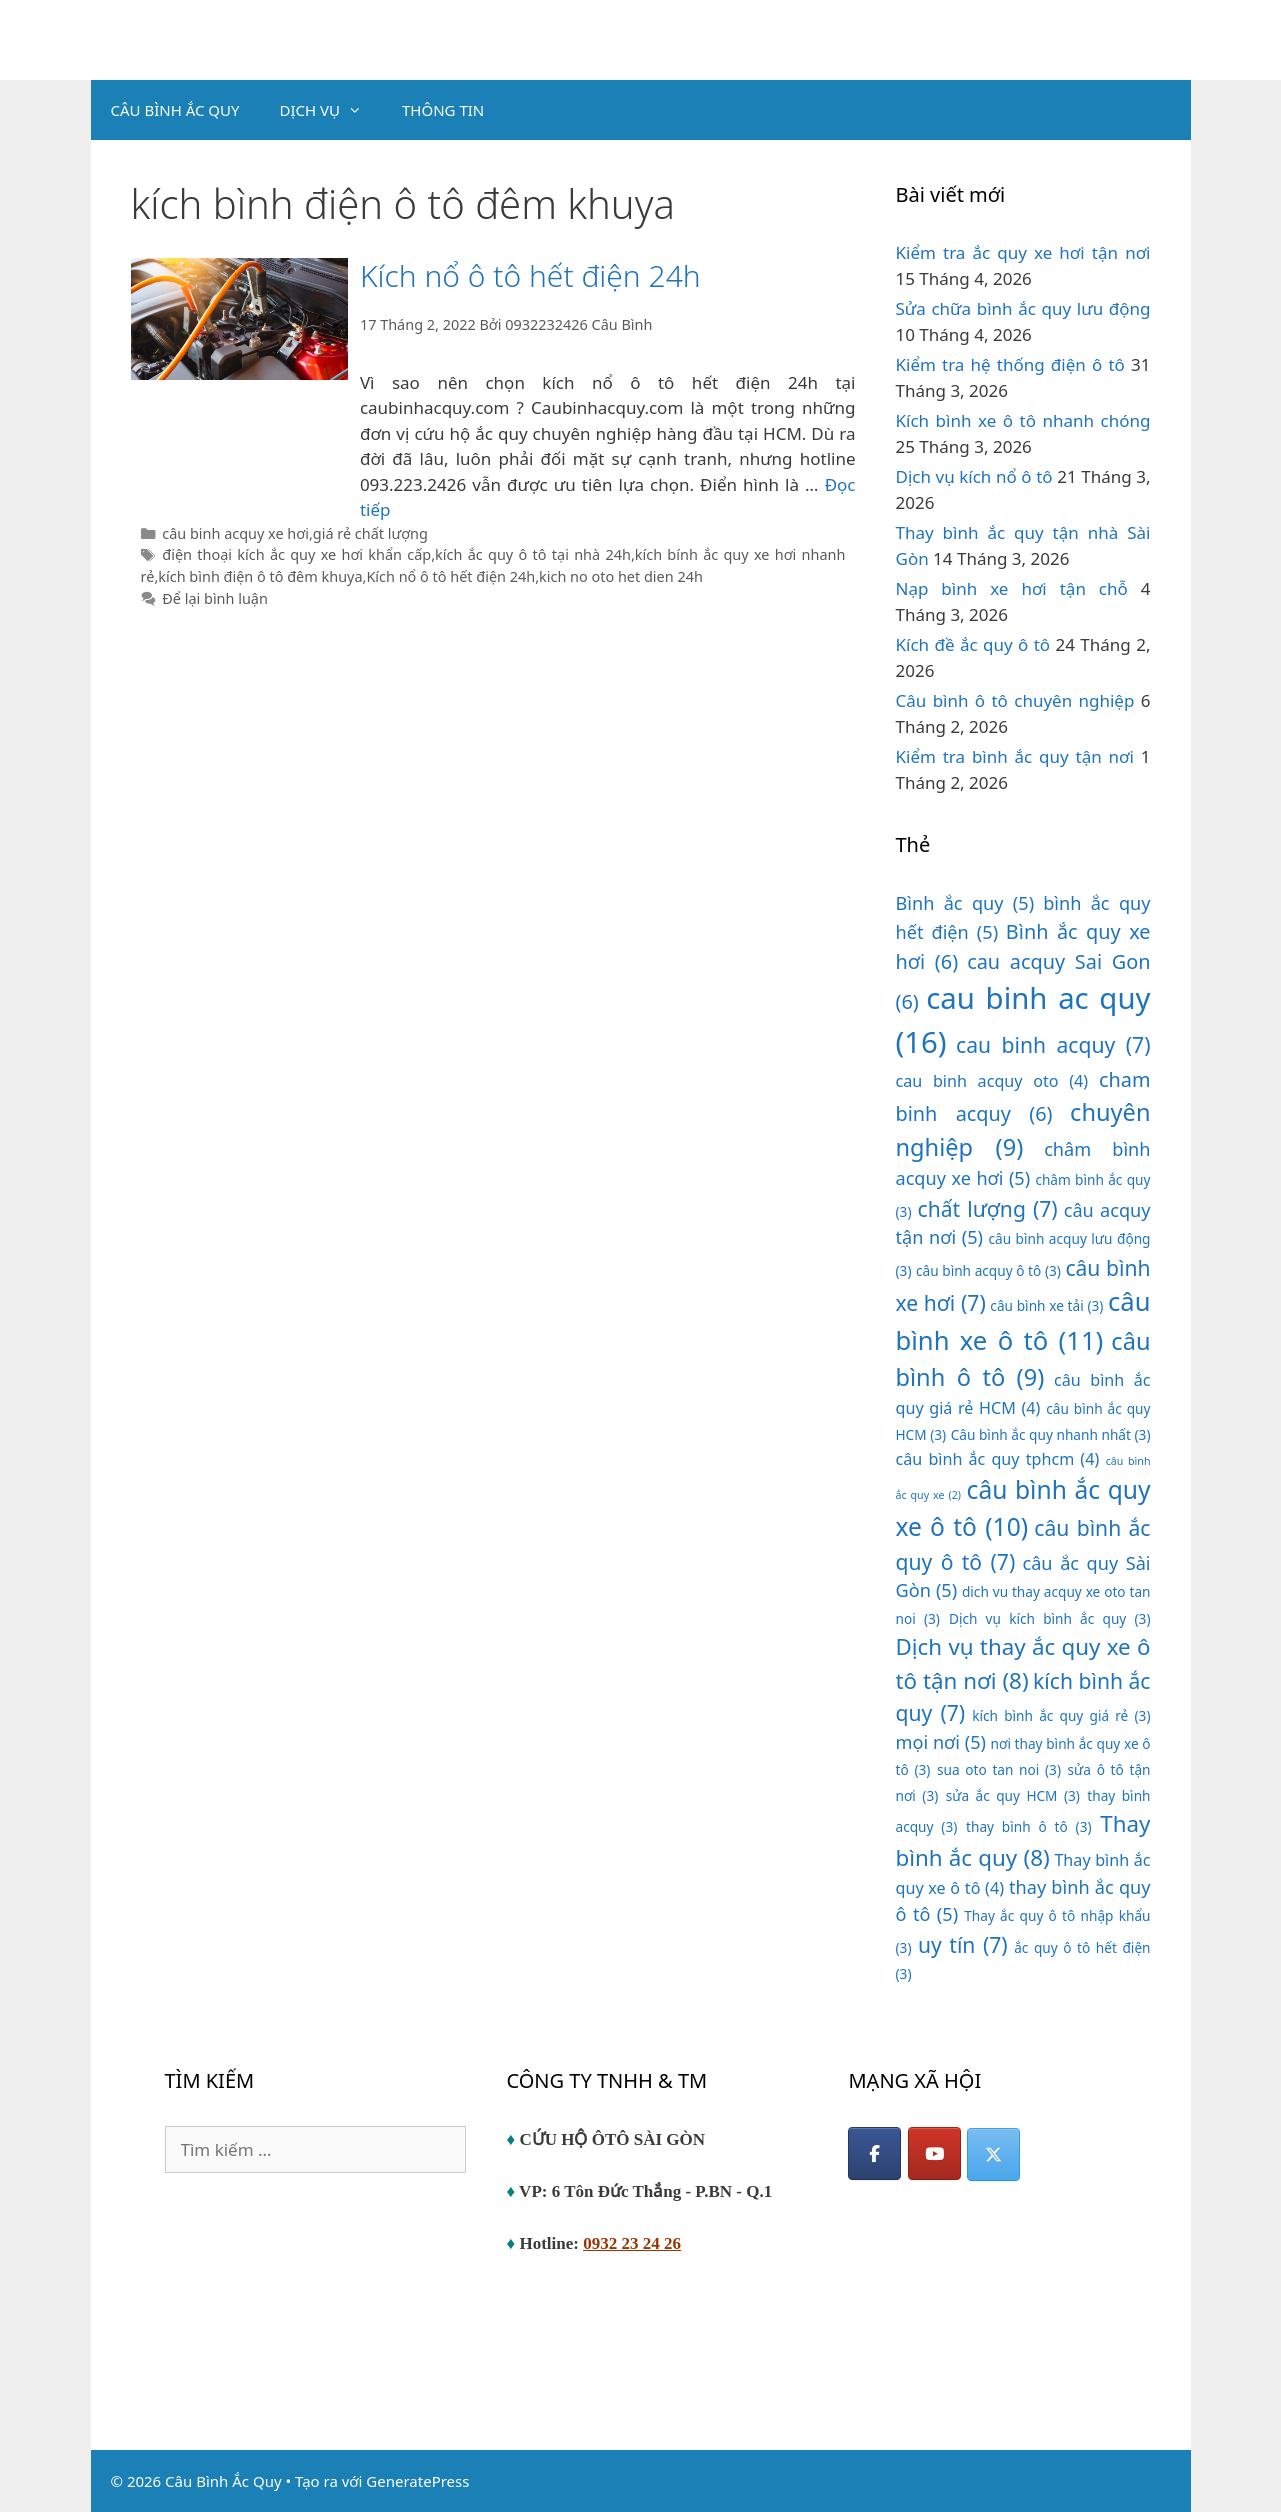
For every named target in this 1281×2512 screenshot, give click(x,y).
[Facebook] (874, 2153)
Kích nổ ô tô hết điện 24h (530, 275)
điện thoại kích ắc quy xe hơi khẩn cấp (296, 554)
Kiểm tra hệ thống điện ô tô (1010, 364)
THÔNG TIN (443, 110)
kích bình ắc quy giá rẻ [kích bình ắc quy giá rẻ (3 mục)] (1061, 1715)
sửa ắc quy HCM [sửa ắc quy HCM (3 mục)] (1013, 1795)
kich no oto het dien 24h (621, 576)
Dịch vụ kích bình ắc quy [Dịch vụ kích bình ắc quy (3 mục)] (1050, 1618)
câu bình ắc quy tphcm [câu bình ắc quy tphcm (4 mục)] (998, 1459)
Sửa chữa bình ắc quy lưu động (1023, 308)
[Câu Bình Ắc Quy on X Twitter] (993, 2154)
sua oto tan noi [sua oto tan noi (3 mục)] (999, 1769)
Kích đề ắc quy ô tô (973, 644)
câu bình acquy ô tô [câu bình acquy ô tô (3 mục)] (988, 1270)
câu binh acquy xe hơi (235, 533)
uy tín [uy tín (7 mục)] (963, 1944)
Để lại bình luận (215, 598)
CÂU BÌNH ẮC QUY (175, 110)
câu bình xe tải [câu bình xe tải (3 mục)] (1046, 1305)
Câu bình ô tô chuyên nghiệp (1015, 700)
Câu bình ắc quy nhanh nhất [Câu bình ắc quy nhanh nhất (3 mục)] (1051, 1434)
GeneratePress (417, 2481)
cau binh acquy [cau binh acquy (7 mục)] (1053, 1044)
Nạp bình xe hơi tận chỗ (1012, 588)
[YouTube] (934, 2153)
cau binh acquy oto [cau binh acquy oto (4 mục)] (992, 1081)
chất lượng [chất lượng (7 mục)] (988, 1208)
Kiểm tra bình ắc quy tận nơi (1015, 756)
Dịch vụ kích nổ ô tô (974, 476)
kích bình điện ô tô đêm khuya (260, 576)
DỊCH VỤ (331, 110)
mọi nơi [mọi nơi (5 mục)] (941, 1742)
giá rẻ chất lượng (370, 533)
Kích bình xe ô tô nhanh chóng (1023, 420)
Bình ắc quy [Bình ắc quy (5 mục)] (965, 903)
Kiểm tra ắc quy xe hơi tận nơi (1023, 252)
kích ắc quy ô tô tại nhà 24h (533, 554)
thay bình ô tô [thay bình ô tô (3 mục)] (1029, 1826)
